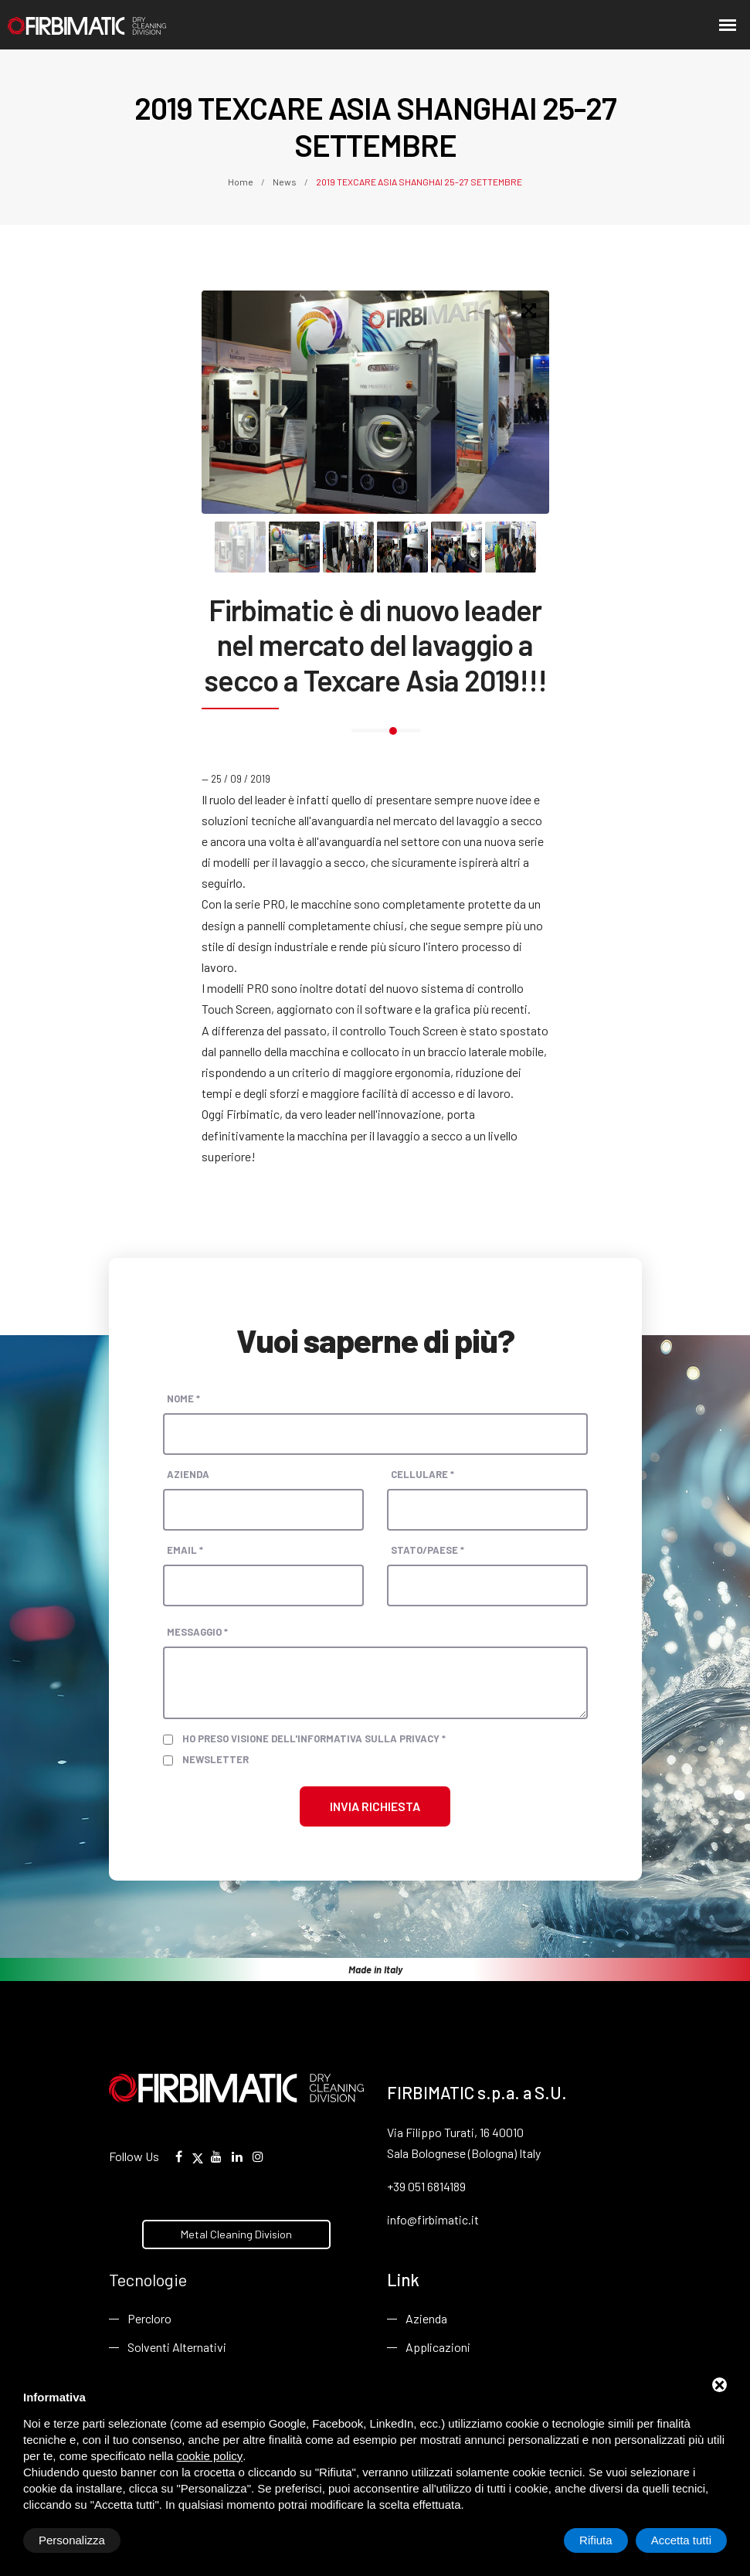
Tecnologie (148, 2279)
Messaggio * (197, 1632)
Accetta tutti (681, 2540)
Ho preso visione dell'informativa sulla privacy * (314, 1738)
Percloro (149, 2318)
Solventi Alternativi (176, 2347)
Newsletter (215, 1759)
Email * (185, 1550)
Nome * (183, 1398)
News (284, 181)
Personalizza (72, 2540)
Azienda (188, 1474)
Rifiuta (596, 2540)
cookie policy (209, 2455)
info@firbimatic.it (433, 2219)
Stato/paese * (427, 1550)
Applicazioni (438, 2347)
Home (241, 181)
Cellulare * (422, 1474)
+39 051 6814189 (426, 2186)
